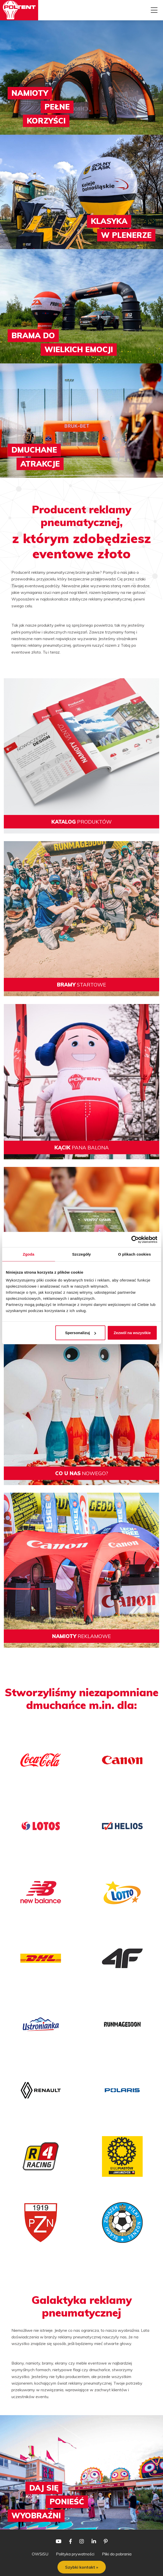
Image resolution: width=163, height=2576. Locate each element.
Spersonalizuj (80, 1333)
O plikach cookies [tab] (134, 1254)
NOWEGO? (81, 1473)
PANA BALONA (81, 1147)
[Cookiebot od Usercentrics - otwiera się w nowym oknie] (135, 1239)
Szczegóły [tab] (81, 1254)
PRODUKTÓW (81, 821)
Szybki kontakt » (81, 2567)
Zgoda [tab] (28, 1254)
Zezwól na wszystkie (132, 1333)
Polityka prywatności (75, 2553)
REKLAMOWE (81, 1636)
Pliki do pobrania (116, 2553)
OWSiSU (40, 2553)
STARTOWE (81, 984)
